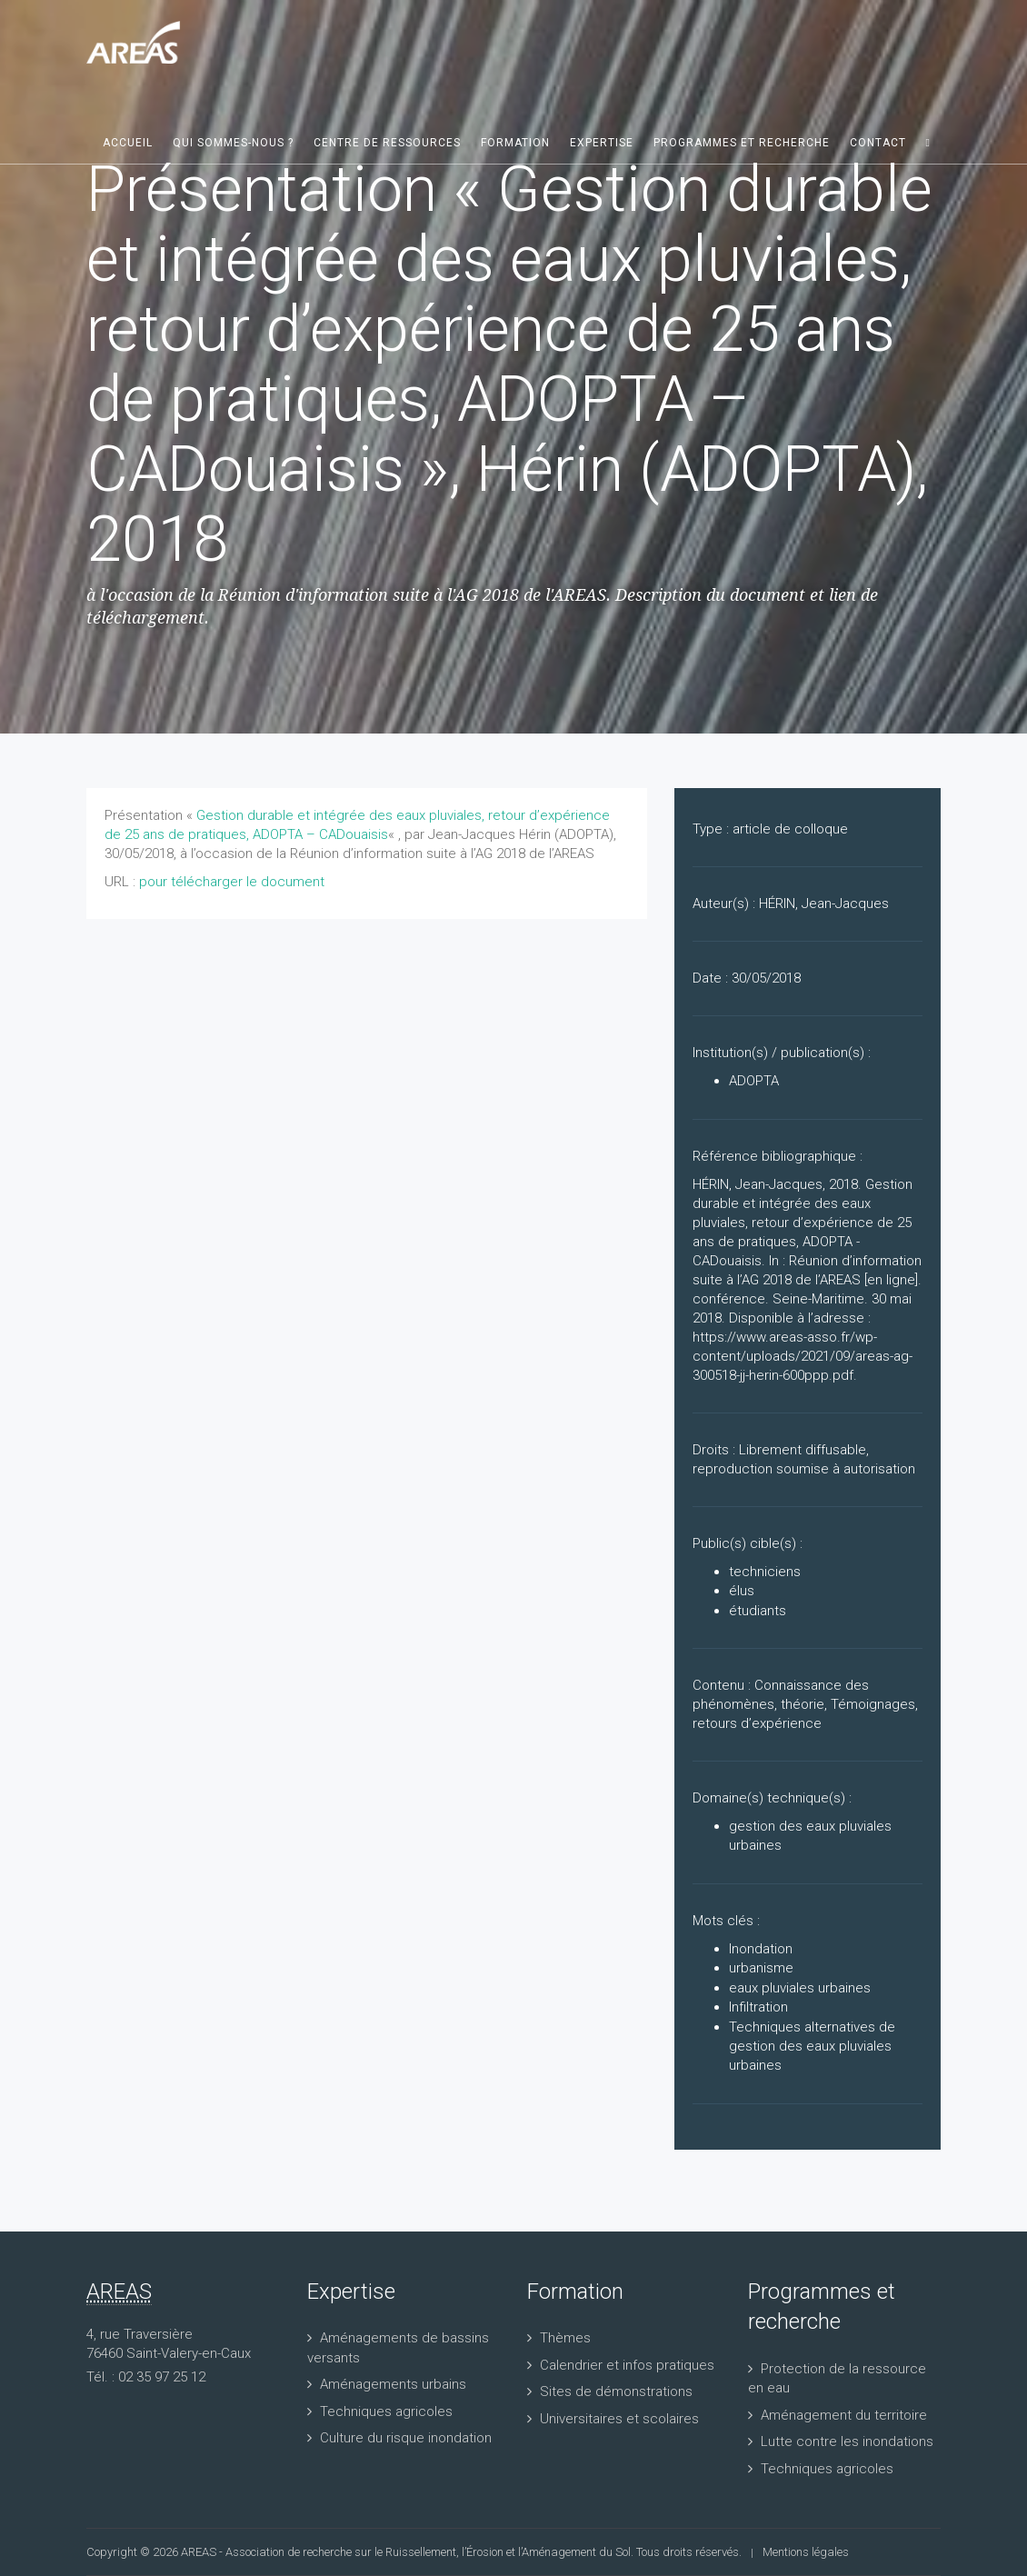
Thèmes (565, 2338)
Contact (878, 142)
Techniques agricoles (386, 2411)
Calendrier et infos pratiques (627, 2365)
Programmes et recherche (741, 142)
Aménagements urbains (393, 2384)
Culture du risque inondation (406, 2438)
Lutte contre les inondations (847, 2441)
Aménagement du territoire (844, 2415)
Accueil (128, 142)
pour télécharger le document (231, 882)
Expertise (601, 142)
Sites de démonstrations (616, 2391)
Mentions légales (806, 2552)
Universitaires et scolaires (619, 2419)
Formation (515, 142)
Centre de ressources (387, 142)
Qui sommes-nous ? (233, 142)
